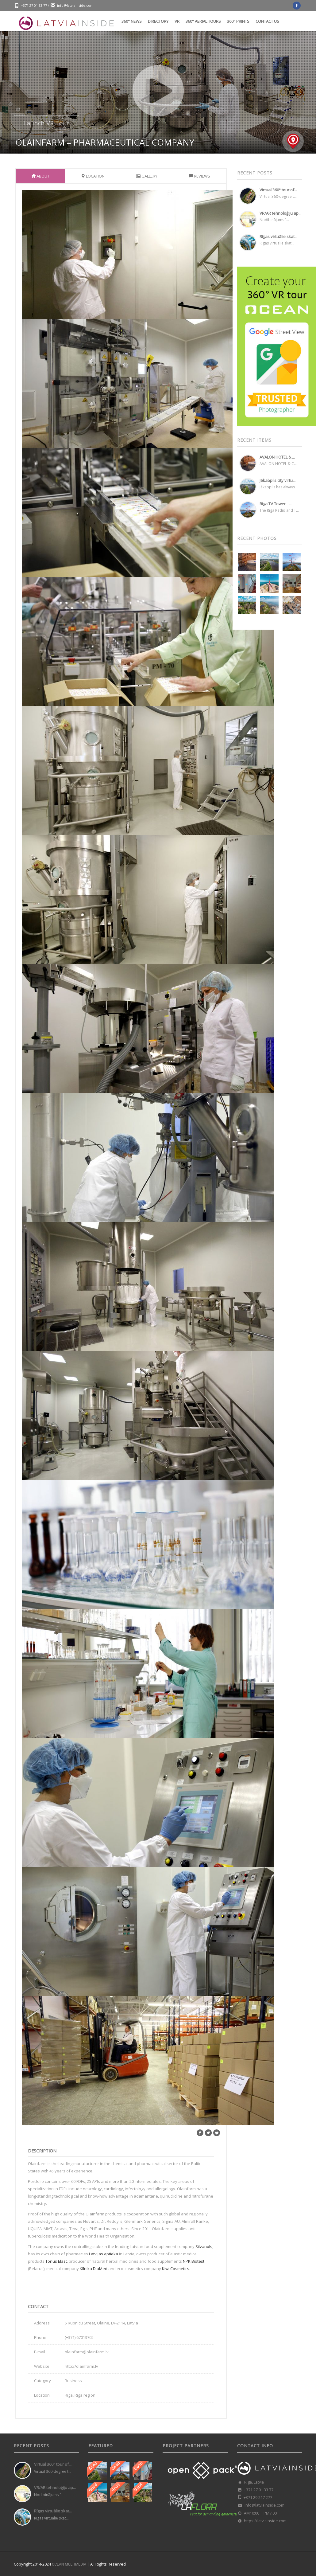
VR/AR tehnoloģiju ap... (280, 213)
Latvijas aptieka (103, 2254)
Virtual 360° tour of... (278, 190)
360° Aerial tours (203, 21)
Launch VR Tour (46, 123)
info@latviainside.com (75, 5)
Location (93, 176)
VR (177, 21)
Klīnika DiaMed (93, 2268)
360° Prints (238, 21)
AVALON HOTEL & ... (277, 457)
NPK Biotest (193, 2261)
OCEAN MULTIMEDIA (69, 2564)
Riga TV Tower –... (275, 503)
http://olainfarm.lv (81, 2366)
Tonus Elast (56, 2261)
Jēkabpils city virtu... (277, 480)
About (40, 176)
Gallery (146, 176)
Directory (158, 21)
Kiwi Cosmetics (175, 2268)
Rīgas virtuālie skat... (278, 236)
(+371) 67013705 (79, 2337)
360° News (131, 21)
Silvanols (203, 2246)
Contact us (267, 21)
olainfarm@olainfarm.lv (87, 2352)
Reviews (199, 176)
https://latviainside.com (265, 2520)
